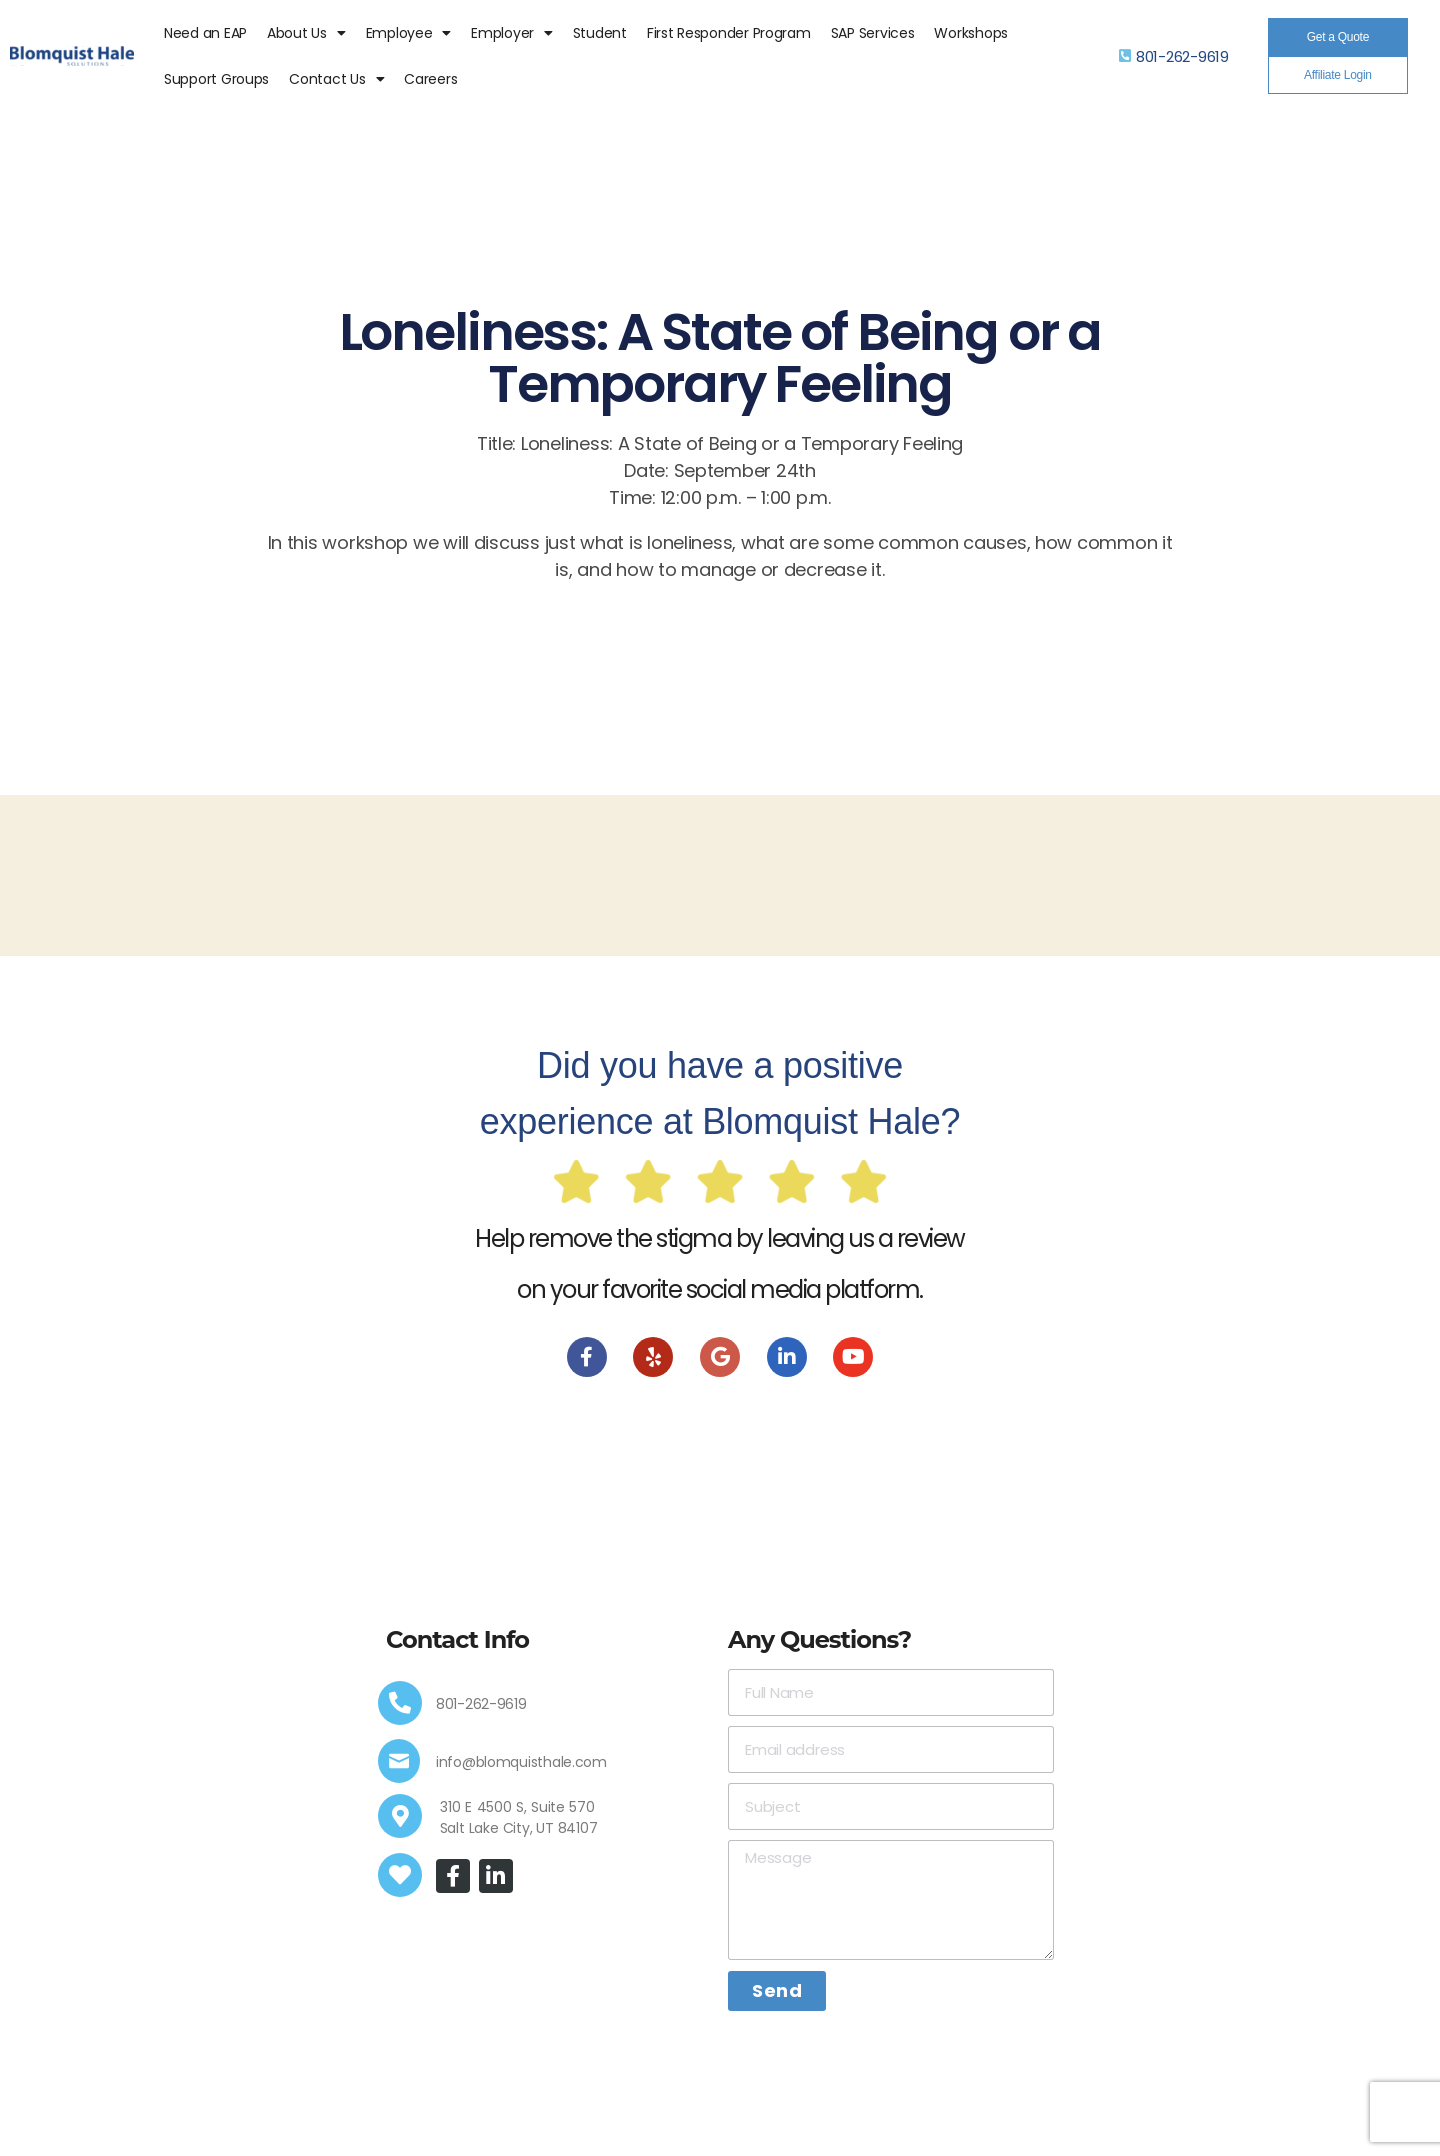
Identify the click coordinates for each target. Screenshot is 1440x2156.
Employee (409, 33)
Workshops (971, 33)
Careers (430, 79)
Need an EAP (205, 33)
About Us (306, 33)
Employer (512, 33)
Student (600, 33)
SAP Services (873, 33)
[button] (1338, 37)
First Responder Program (729, 33)
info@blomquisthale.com (521, 1762)
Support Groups (216, 79)
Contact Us (336, 79)
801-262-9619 (1182, 56)
